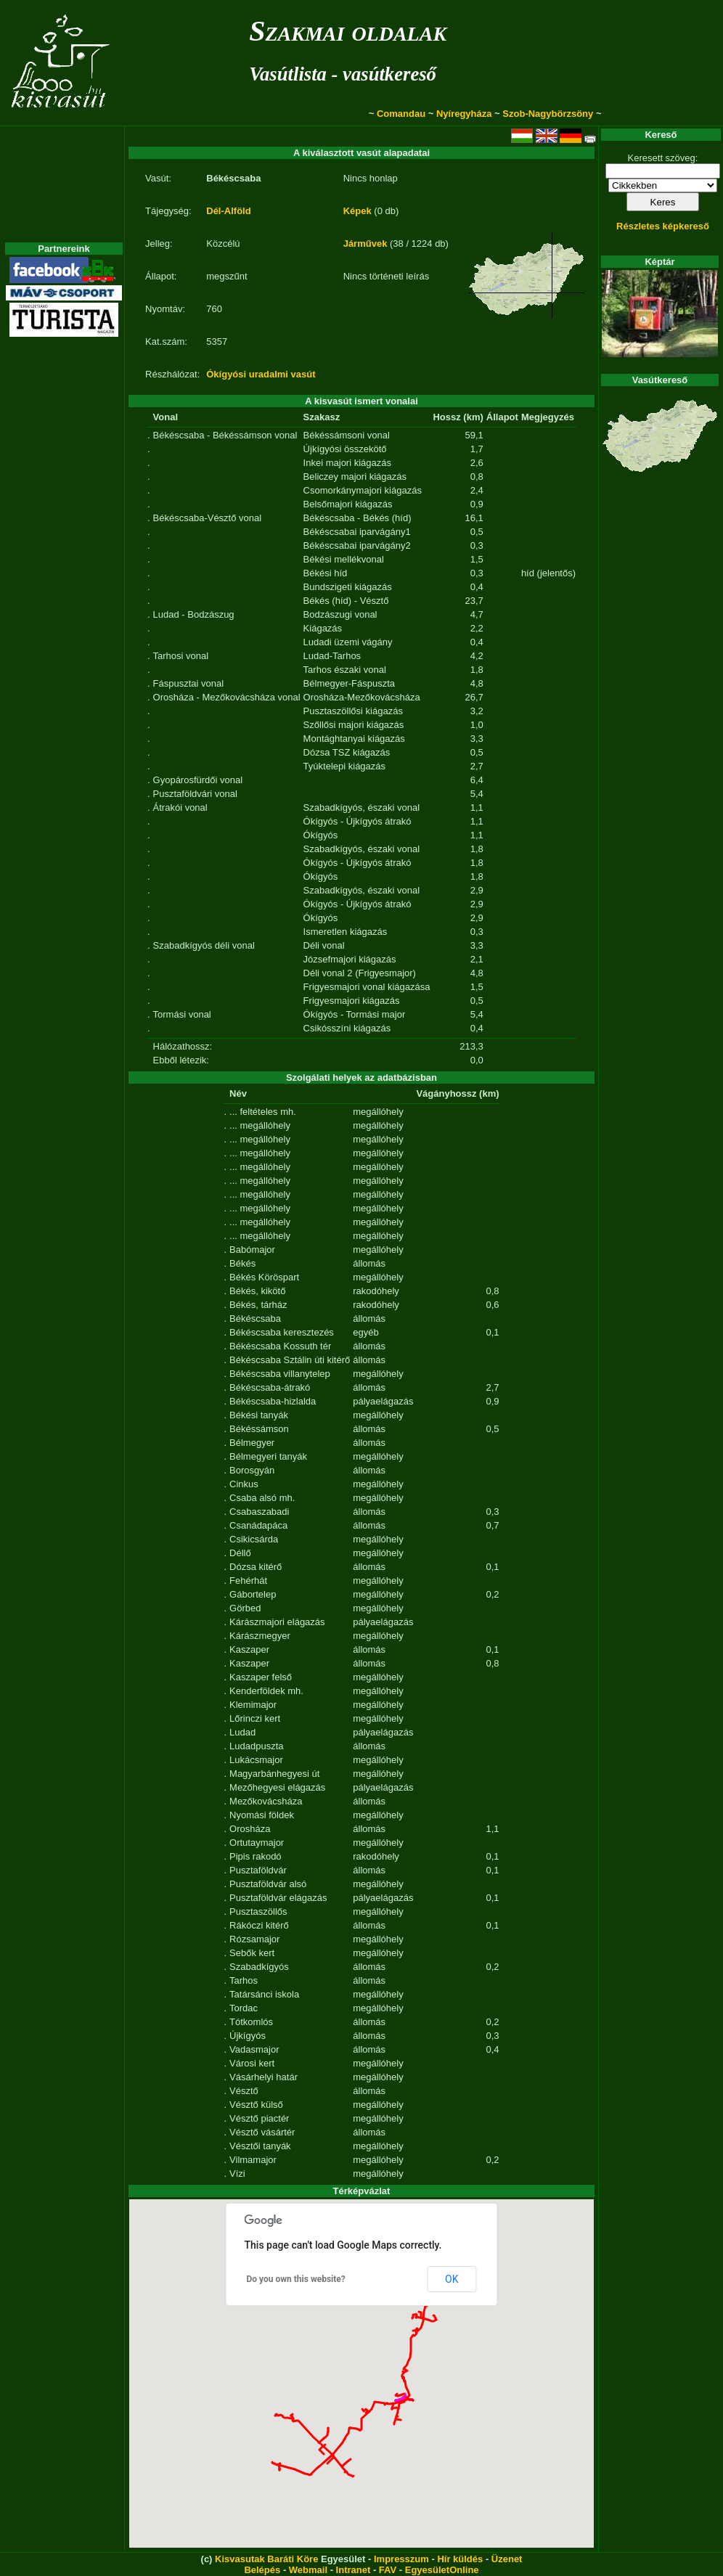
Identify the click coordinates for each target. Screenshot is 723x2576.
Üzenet (507, 2558)
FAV (387, 2569)
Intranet (353, 2569)
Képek (357, 210)
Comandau (401, 113)
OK (451, 2279)
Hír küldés (460, 2558)
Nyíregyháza (464, 113)
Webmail (308, 2569)
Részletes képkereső (662, 226)
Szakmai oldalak (347, 31)
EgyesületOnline (442, 2569)
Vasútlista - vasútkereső (342, 74)
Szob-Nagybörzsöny (547, 113)
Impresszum (401, 2558)
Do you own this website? (296, 2279)
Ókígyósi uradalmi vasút (260, 374)
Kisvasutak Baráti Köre (266, 2558)
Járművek (365, 243)
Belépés (262, 2569)
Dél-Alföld (228, 210)
